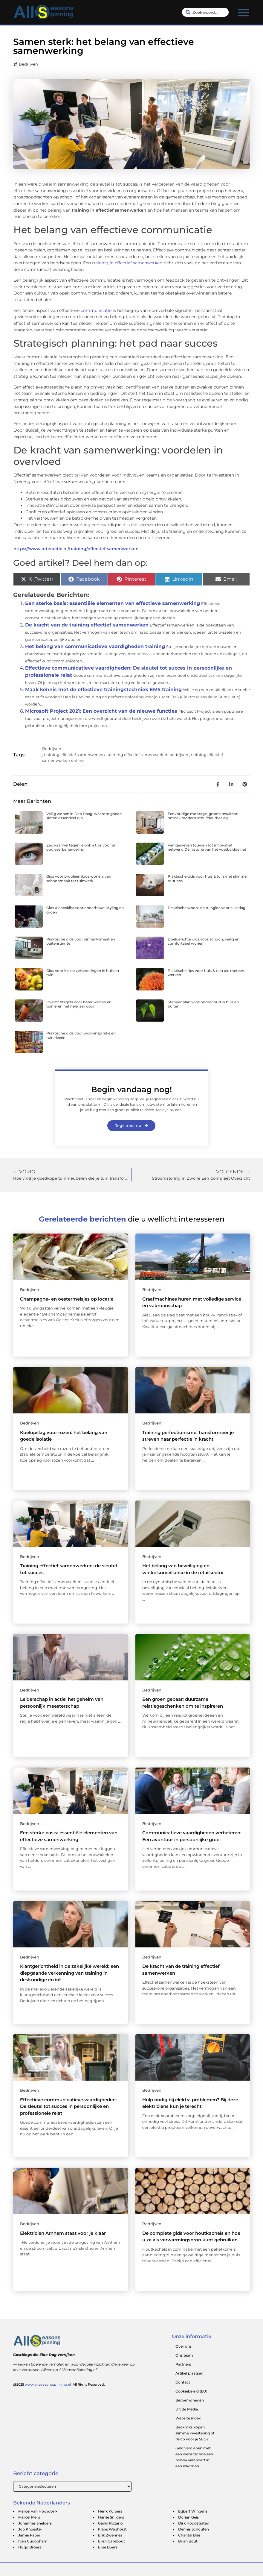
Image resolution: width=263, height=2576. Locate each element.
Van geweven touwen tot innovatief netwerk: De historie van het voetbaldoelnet (207, 847)
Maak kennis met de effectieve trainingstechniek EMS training (103, 689)
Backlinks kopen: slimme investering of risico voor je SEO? (194, 2433)
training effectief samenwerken (74, 754)
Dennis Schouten (193, 2529)
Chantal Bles (189, 2535)
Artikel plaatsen (189, 2373)
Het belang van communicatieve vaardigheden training (95, 646)
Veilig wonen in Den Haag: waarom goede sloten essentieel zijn (84, 815)
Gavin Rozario (110, 2523)
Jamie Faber (29, 2535)
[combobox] (205, 12)
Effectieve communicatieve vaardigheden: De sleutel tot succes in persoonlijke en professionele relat (68, 2106)
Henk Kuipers (110, 2511)
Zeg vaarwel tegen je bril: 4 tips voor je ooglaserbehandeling (80, 847)
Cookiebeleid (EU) (191, 2391)
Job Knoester (30, 2529)
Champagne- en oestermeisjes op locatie (66, 1299)
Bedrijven (28, 64)
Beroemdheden (189, 2400)
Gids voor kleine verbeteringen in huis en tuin (82, 972)
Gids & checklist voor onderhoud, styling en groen (85, 909)
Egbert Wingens (192, 2511)
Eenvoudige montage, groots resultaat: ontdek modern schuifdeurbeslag (203, 815)
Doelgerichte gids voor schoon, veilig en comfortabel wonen (203, 941)
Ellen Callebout (111, 2541)
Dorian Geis (188, 2517)
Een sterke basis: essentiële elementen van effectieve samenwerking (112, 603)
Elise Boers (107, 2547)
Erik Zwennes (110, 2535)
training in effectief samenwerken (127, 263)
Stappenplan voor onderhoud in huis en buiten (203, 1004)
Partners (183, 2364)
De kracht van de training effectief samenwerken (87, 625)
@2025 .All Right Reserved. (59, 2384)
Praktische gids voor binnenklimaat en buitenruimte (80, 941)
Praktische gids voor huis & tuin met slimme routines (207, 878)
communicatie (96, 310)
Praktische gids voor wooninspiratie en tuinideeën (81, 1035)
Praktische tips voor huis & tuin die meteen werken (206, 972)
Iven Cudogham (33, 2541)
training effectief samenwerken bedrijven (148, 754)
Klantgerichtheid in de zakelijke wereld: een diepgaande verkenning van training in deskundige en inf (69, 1972)
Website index (188, 2418)
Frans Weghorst (112, 2529)
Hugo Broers (29, 2547)
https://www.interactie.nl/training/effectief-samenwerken (76, 548)
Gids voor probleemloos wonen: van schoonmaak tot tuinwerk (78, 878)
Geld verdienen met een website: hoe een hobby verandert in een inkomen (194, 2457)
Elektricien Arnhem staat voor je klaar (63, 2233)
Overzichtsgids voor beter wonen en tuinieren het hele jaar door (78, 1004)
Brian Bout (188, 2541)
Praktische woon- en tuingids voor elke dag (206, 907)
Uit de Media (186, 2409)
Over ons (183, 2346)
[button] (244, 12)
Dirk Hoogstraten (193, 2523)
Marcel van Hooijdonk (37, 2511)
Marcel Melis (29, 2517)
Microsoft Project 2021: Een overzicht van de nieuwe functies (101, 711)
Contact (182, 2382)
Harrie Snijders (111, 2517)
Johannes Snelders (35, 2523)
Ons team (184, 2355)
